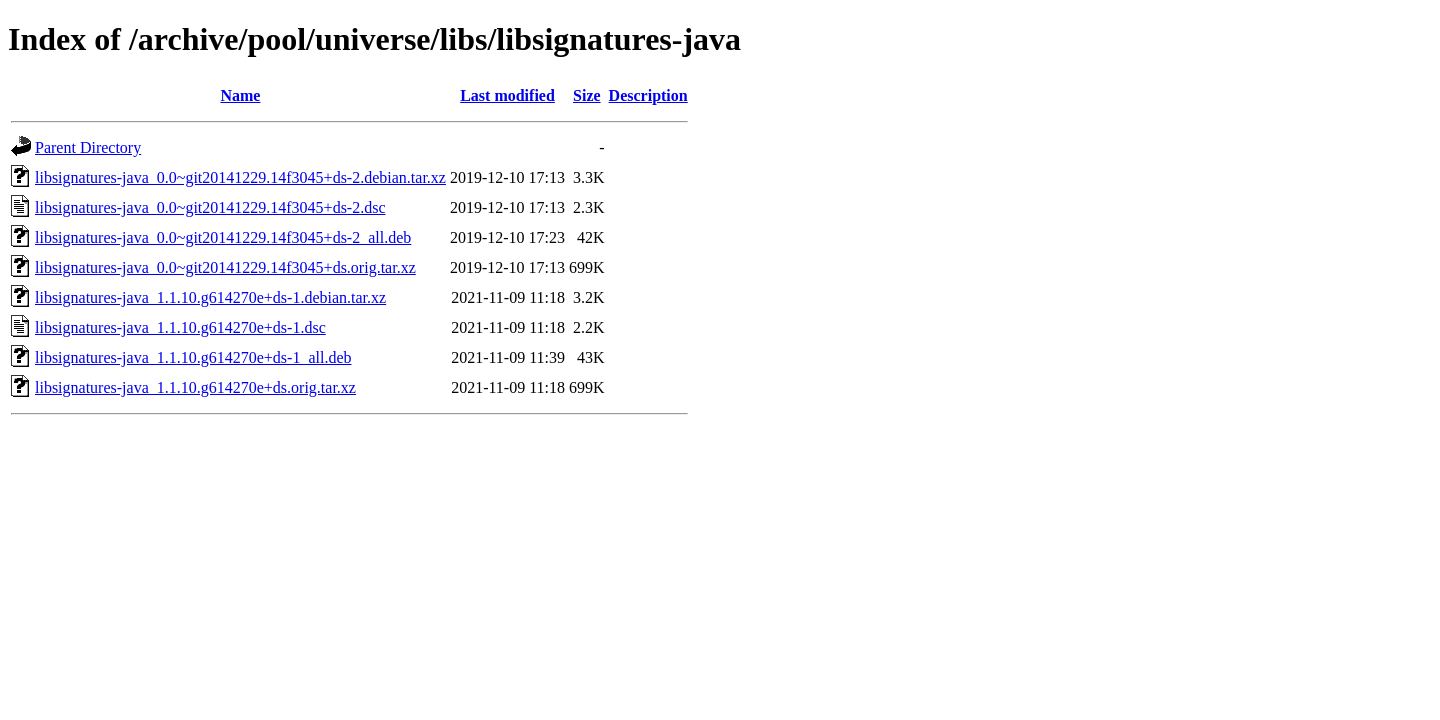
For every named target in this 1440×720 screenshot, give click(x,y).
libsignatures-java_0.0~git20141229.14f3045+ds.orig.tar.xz (225, 267)
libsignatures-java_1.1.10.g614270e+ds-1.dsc (180, 327)
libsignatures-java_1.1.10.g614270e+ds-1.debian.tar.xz (210, 297)
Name (240, 95)
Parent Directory (88, 147)
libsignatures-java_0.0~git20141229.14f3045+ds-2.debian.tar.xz (240, 177)
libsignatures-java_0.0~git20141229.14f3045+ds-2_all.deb (223, 237)
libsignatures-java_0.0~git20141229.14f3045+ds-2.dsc (210, 207)
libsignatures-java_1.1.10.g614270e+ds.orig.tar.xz (195, 387)
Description (648, 95)
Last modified (507, 95)
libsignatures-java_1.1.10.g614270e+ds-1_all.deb (193, 357)
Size (587, 95)
